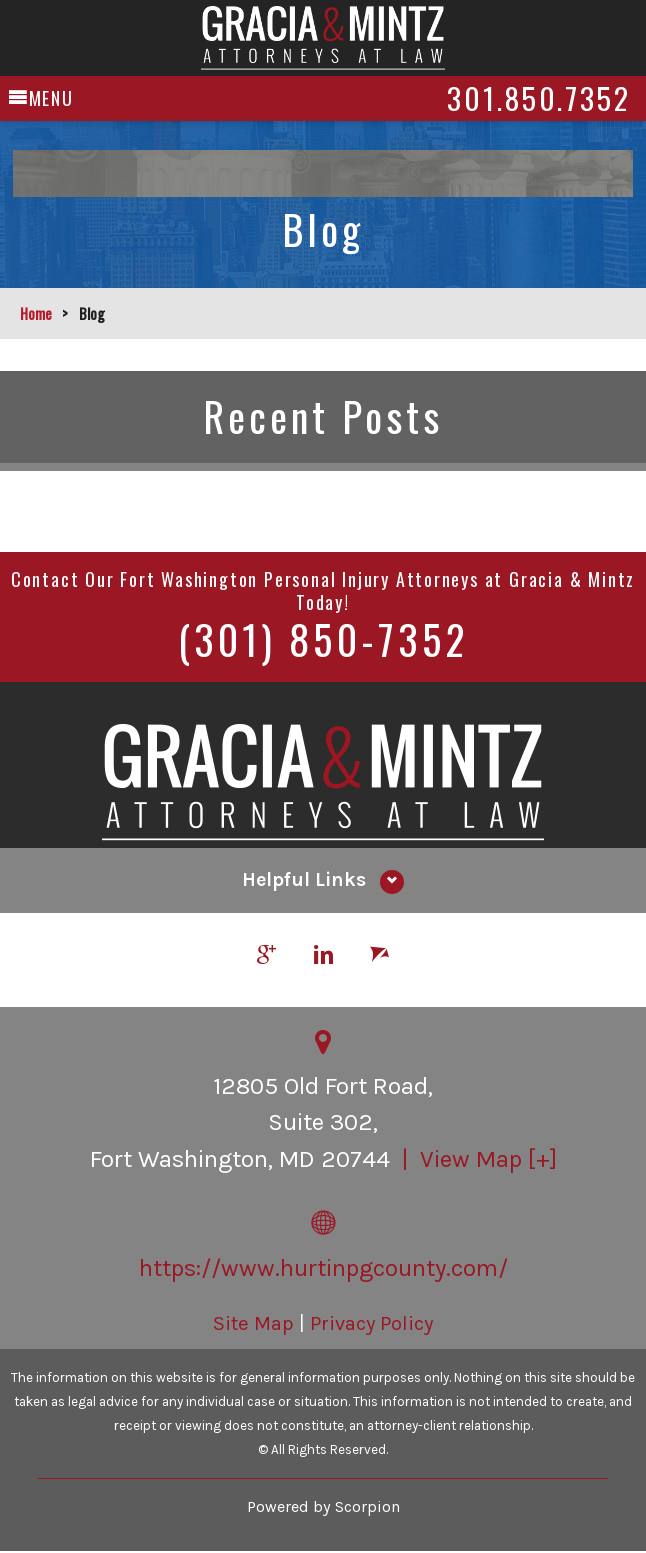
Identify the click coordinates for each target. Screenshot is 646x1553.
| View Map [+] (476, 1160)
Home (36, 313)
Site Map (253, 1324)
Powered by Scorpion (323, 1507)
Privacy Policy (371, 1324)
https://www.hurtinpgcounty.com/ (323, 1269)
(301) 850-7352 (323, 639)
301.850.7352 (522, 93)
